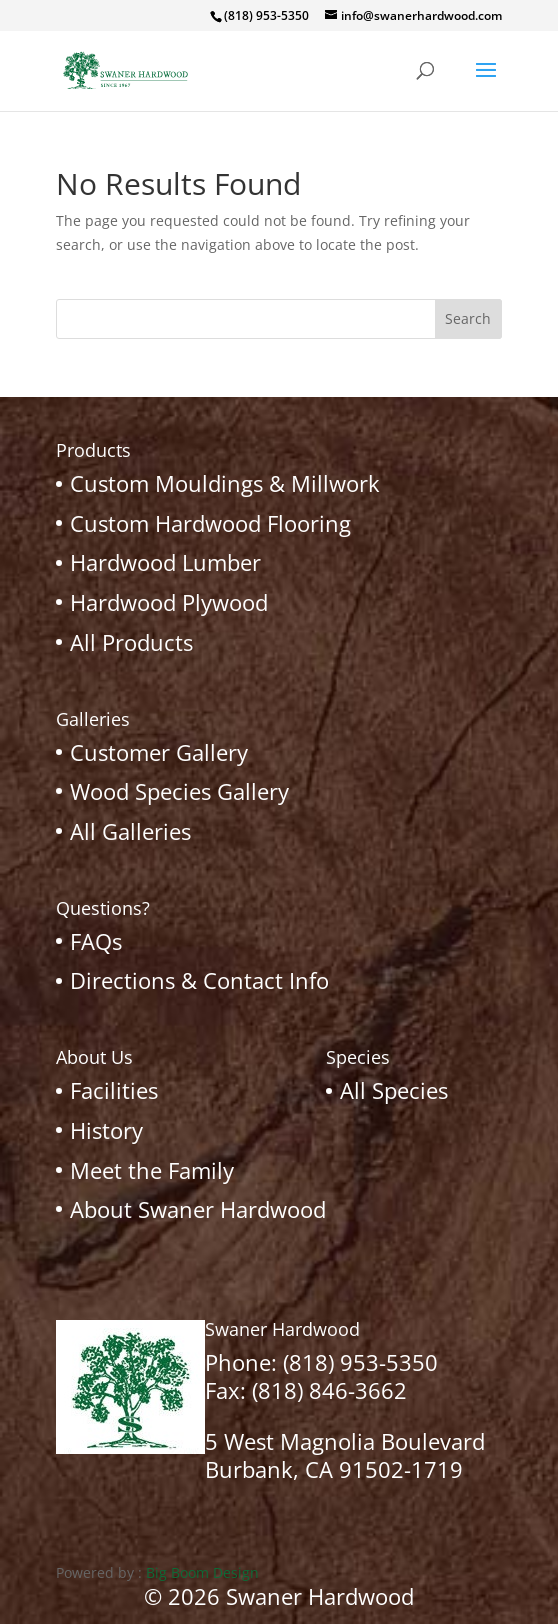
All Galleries (130, 831)
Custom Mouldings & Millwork (225, 483)
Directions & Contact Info (199, 980)
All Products (131, 642)
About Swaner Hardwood (198, 1209)
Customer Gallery (159, 752)
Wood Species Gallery (179, 791)
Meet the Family (152, 1170)
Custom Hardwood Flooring (210, 523)
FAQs (96, 941)
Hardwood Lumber (165, 562)
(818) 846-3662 (329, 1390)
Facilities (114, 1090)
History (106, 1130)
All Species (394, 1090)
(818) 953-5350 (360, 1362)
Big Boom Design (202, 1572)
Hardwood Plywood (169, 602)
